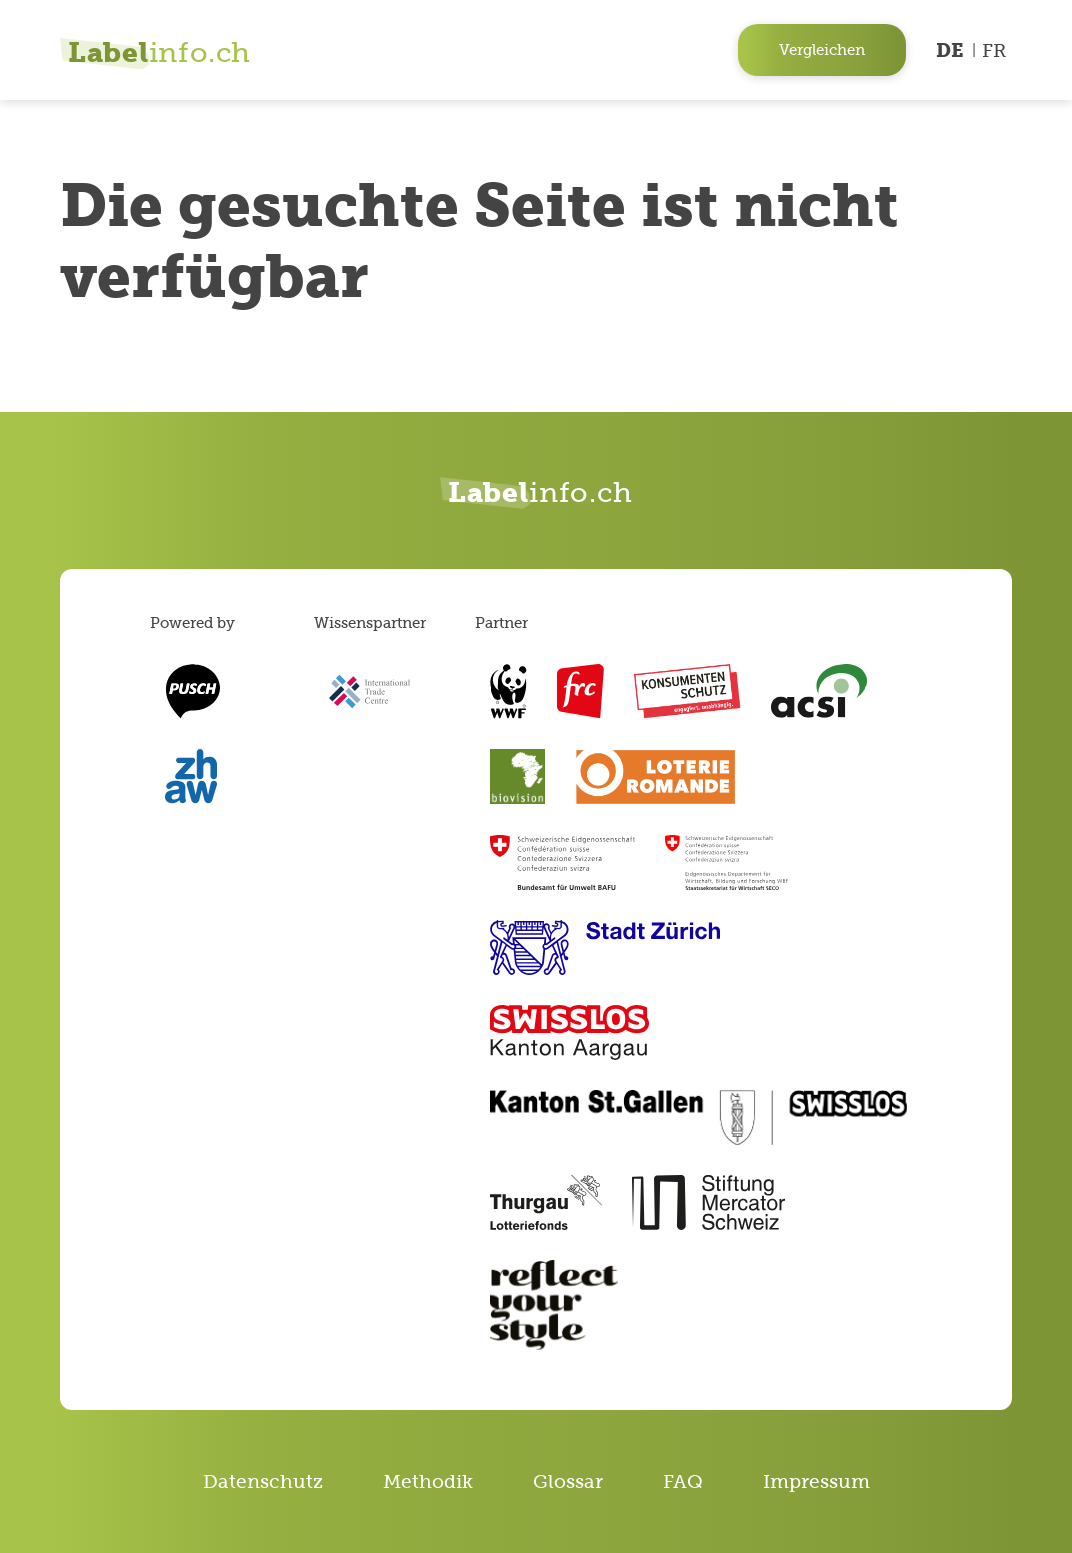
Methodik (428, 1481)
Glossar (568, 1481)
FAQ (683, 1481)
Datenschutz (263, 1481)
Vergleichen (822, 49)
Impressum (816, 1481)
